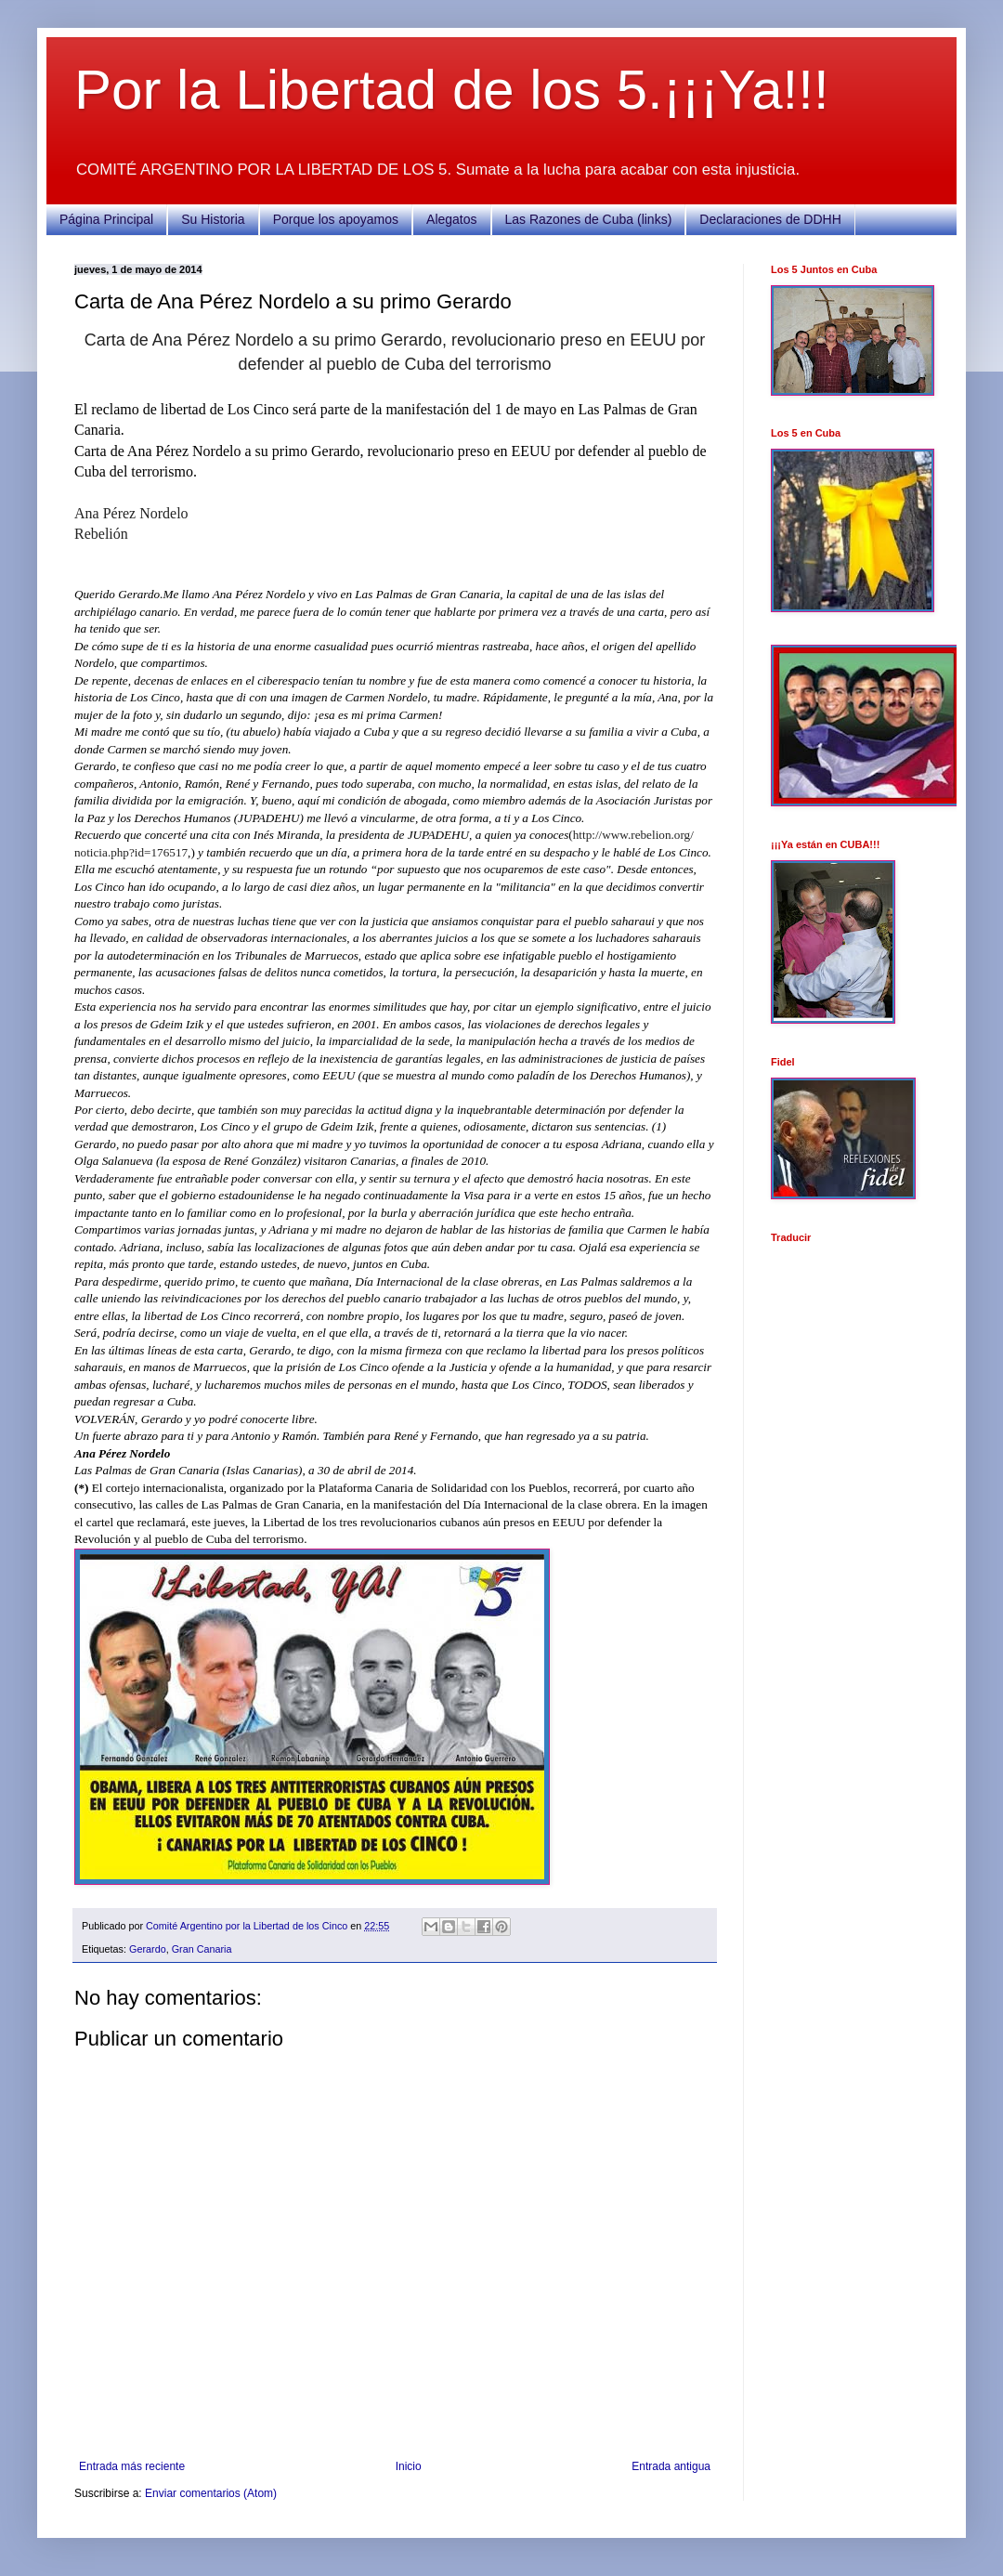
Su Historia (212, 219)
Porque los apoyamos (335, 219)
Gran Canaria (202, 1949)
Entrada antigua (671, 2466)
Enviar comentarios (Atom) (211, 2493)
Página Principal (106, 219)
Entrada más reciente (132, 2466)
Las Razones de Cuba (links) (588, 219)
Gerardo (147, 1949)
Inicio (409, 2466)
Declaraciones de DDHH (770, 219)
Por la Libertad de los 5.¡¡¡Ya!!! (451, 90)
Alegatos (451, 219)
